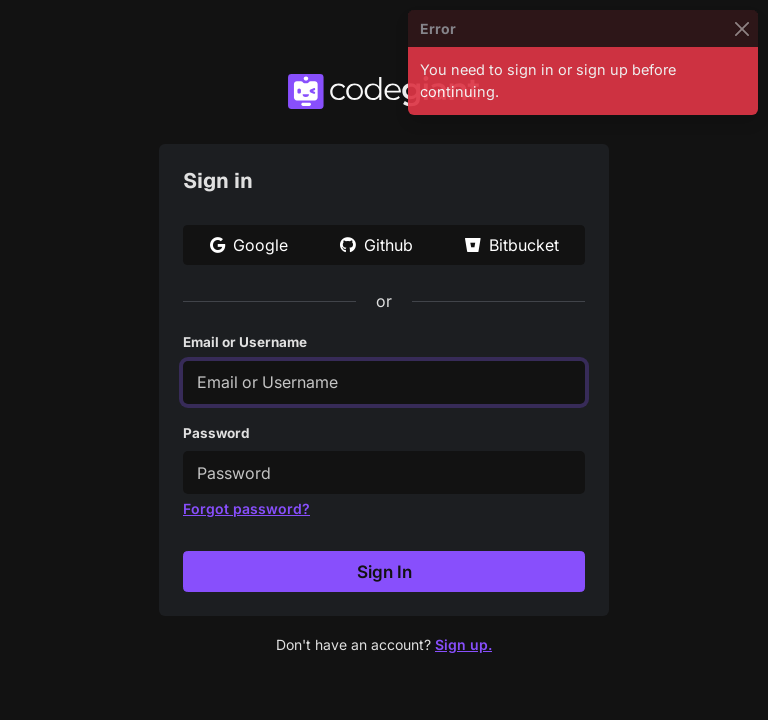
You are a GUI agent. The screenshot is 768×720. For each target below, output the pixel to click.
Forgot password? (246, 508)
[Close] (741, 28)
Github (376, 245)
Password (216, 433)
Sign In (384, 571)
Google (249, 245)
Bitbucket (512, 245)
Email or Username (245, 342)
